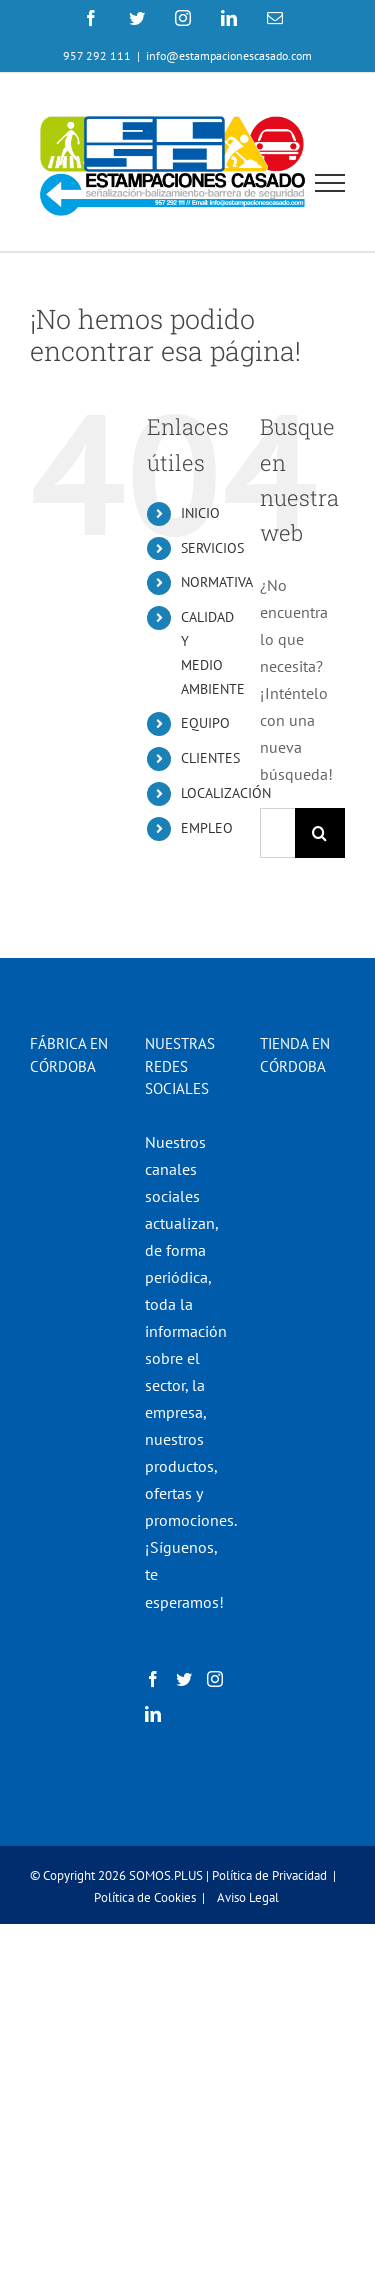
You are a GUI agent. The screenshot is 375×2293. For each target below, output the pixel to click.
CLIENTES (210, 758)
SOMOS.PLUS (166, 1875)
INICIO (200, 513)
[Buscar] (320, 833)
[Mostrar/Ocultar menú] (330, 183)
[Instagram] (215, 1679)
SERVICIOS (212, 548)
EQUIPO (205, 723)
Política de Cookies (145, 1897)
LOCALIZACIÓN (226, 793)
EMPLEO (207, 828)
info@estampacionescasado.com (229, 55)
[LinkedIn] (153, 1714)
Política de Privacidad (269, 1875)
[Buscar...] (277, 833)
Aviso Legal (248, 1897)
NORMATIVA (217, 582)
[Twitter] (184, 1679)
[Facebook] (153, 1679)
